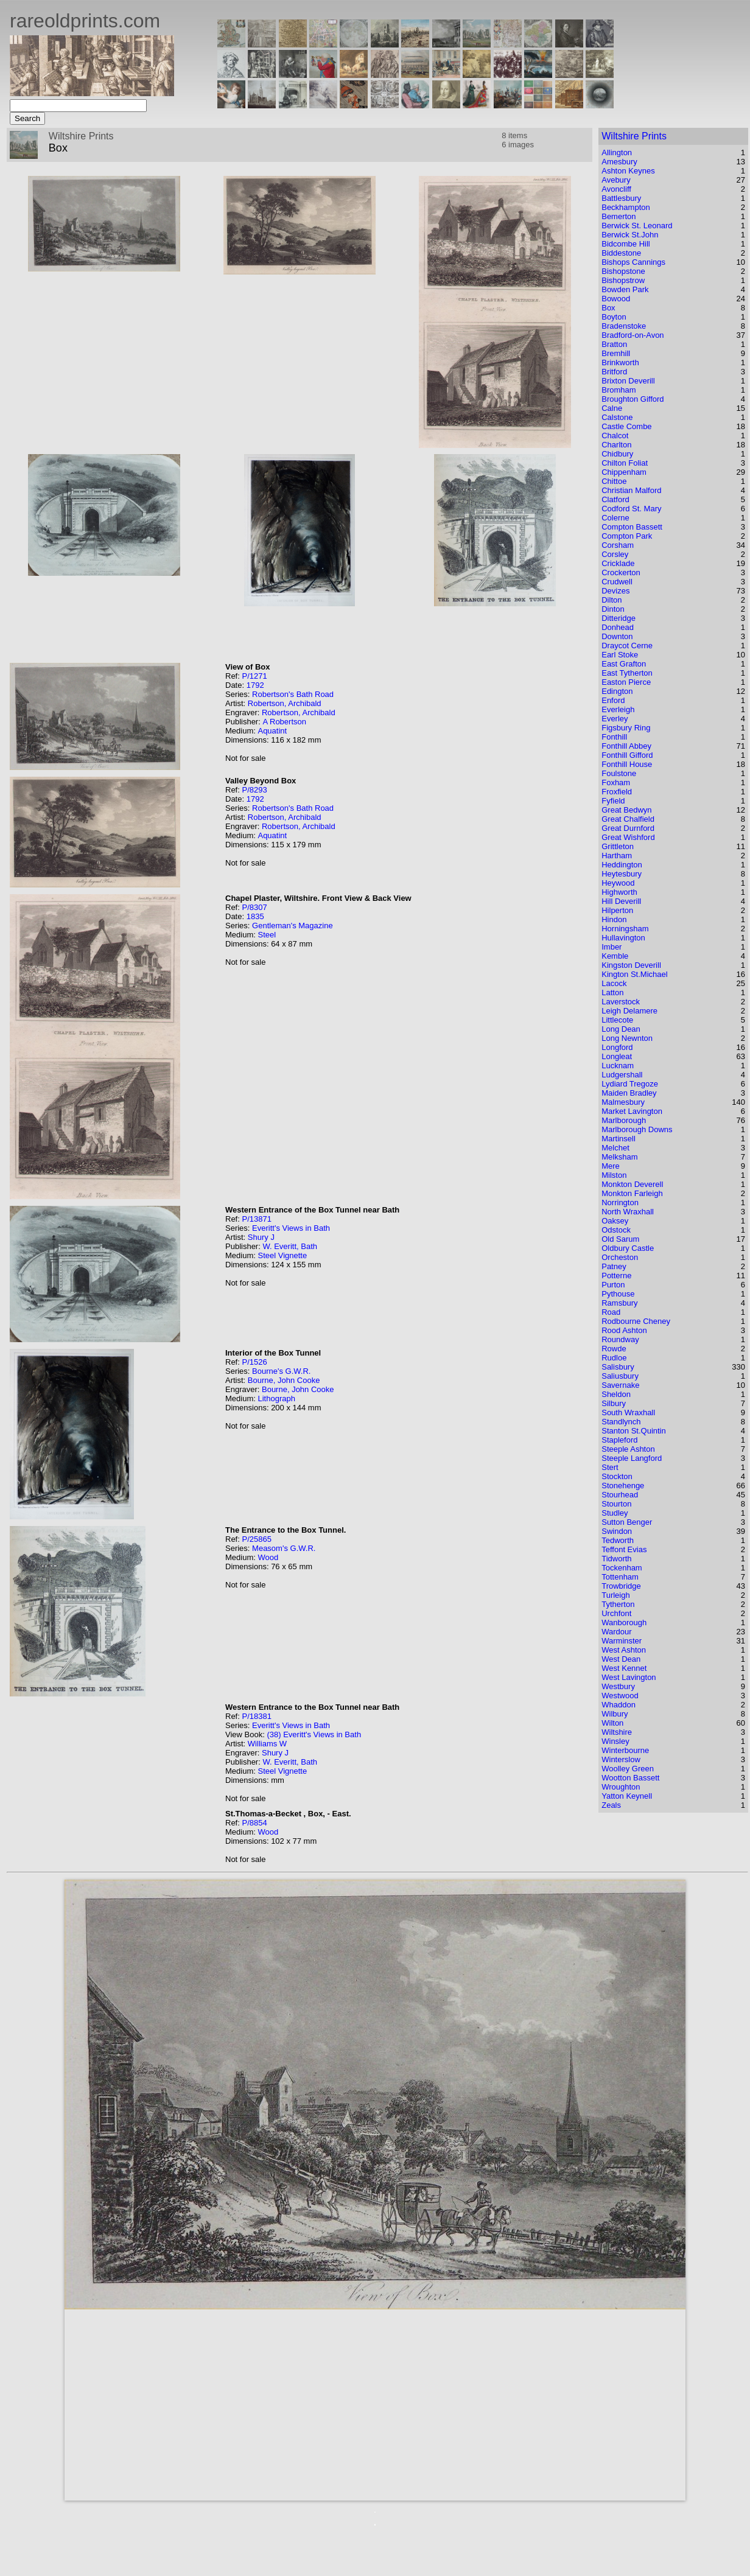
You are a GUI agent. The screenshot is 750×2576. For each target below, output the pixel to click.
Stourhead (619, 1494)
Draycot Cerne (627, 645)
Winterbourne (625, 1750)
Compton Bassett (631, 526)
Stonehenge (622, 1485)
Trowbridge (621, 1586)
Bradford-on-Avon (632, 335)
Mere (610, 1166)
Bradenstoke (623, 326)
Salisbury (617, 1366)
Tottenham (620, 1576)
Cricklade (617, 563)
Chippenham (624, 472)
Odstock (616, 1229)
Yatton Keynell (626, 1796)
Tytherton (617, 1604)
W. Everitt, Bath (289, 1246)
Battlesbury (621, 198)
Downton (617, 636)
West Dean (620, 1659)
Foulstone (618, 773)
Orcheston (619, 1257)
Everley (614, 718)
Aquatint (272, 730)
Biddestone (621, 252)
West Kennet (624, 1668)
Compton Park (626, 536)
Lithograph (276, 1398)
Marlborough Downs (636, 1129)
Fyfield (613, 800)
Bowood (615, 298)
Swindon (616, 1531)
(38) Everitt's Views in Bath (314, 1734)
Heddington (621, 864)
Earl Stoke (619, 654)
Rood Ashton (624, 1330)
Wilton (612, 1722)
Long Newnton (627, 1038)
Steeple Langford (631, 1458)
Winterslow (620, 1759)
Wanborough (624, 1622)
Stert (609, 1467)
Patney (613, 1266)
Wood (268, 1557)
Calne (611, 408)
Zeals (611, 1805)
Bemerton (618, 216)
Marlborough (623, 1120)
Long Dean (620, 1029)
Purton (613, 1284)
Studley (614, 1512)
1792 (255, 685)
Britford (614, 371)
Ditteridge (618, 618)
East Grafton (623, 663)
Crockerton (620, 572)
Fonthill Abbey (626, 746)
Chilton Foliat (624, 462)
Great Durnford (627, 828)
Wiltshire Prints (634, 136)
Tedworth (617, 1540)
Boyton (613, 316)
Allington (616, 152)
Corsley (614, 554)
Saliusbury (620, 1376)
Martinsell (618, 1138)
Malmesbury (623, 1102)
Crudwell (617, 581)
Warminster (621, 1640)
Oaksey (614, 1220)
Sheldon (616, 1394)
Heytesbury (621, 873)
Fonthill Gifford (627, 755)
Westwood (619, 1695)
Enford (613, 700)
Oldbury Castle (627, 1248)
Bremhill (615, 353)
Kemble (614, 956)
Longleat (616, 1056)
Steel (267, 934)
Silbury (613, 1403)
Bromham (618, 389)
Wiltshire (616, 1732)
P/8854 (254, 1822)
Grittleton (617, 846)
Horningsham (624, 928)
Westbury (618, 1686)
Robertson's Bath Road (293, 694)
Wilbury (614, 1713)
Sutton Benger (626, 1522)
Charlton (616, 444)
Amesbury (619, 161)
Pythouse (617, 1293)
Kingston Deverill (631, 965)
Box (608, 307)
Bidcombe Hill (625, 243)
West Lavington (628, 1677)
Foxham (615, 782)
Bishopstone (623, 271)
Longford (617, 1047)
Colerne (615, 517)
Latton (612, 992)
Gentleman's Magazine (292, 925)
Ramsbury (619, 1302)
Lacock (613, 983)
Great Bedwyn (626, 809)
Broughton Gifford (632, 399)
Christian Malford (631, 490)
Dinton (613, 609)
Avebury (615, 179)
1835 (255, 916)
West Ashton (623, 1649)
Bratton (614, 344)
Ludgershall (621, 1074)
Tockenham (621, 1567)
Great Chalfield (627, 819)
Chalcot (614, 435)
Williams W (267, 1743)
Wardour (616, 1631)
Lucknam (617, 1065)
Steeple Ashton (627, 1449)
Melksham (619, 1156)
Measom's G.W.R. (283, 1548)
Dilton (611, 599)
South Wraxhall (628, 1412)
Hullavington (623, 937)
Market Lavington (631, 1111)
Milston (613, 1175)
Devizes (615, 590)
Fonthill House (626, 764)
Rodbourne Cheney (635, 1321)
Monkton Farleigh (631, 1193)
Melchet (615, 1147)
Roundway (620, 1339)
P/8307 (254, 907)
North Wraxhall (627, 1211)
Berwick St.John (629, 234)
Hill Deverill (621, 901)
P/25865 (256, 1539)
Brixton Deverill (627, 380)
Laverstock (620, 1001)
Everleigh (617, 709)
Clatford (615, 499)
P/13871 (256, 1218)
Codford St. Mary (631, 508)
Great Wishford (627, 837)
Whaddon (618, 1704)
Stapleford (619, 1439)
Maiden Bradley (628, 1092)
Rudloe (613, 1357)
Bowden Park (624, 289)
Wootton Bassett (630, 1777)
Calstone (617, 417)
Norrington (620, 1202)
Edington (617, 691)
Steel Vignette (282, 1255)
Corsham (617, 545)
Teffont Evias (624, 1549)
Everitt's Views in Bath (291, 1228)
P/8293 (254, 789)
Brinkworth (620, 362)
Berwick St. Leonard (636, 225)
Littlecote (617, 1019)
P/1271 (254, 676)
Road (610, 1312)
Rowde (613, 1348)
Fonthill (614, 736)
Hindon (613, 919)
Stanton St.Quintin (633, 1430)
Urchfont (616, 1613)
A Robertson (284, 721)
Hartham (616, 855)
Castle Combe (626, 426)
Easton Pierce (626, 682)
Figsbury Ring (625, 727)
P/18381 (256, 1716)
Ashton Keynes (627, 170)
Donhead (617, 627)
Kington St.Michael (634, 974)
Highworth (619, 892)
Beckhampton (625, 207)
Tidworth (616, 1558)
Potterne (616, 1275)
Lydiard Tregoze (629, 1083)
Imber (611, 946)
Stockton (617, 1476)
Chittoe (613, 481)
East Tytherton (627, 672)
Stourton (616, 1503)
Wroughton (620, 1786)
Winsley (615, 1741)
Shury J (261, 1237)
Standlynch (620, 1421)
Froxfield (616, 791)
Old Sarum (620, 1239)
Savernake (620, 1385)
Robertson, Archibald (284, 703)
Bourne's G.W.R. (281, 1371)
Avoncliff (616, 189)
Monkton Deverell (632, 1184)
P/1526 (254, 1362)
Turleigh (615, 1595)
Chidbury (617, 453)
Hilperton (617, 910)
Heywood (617, 882)
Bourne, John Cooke (284, 1380)
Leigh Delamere (629, 1010)
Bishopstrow (623, 280)
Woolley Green (627, 1768)
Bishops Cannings (633, 262)
